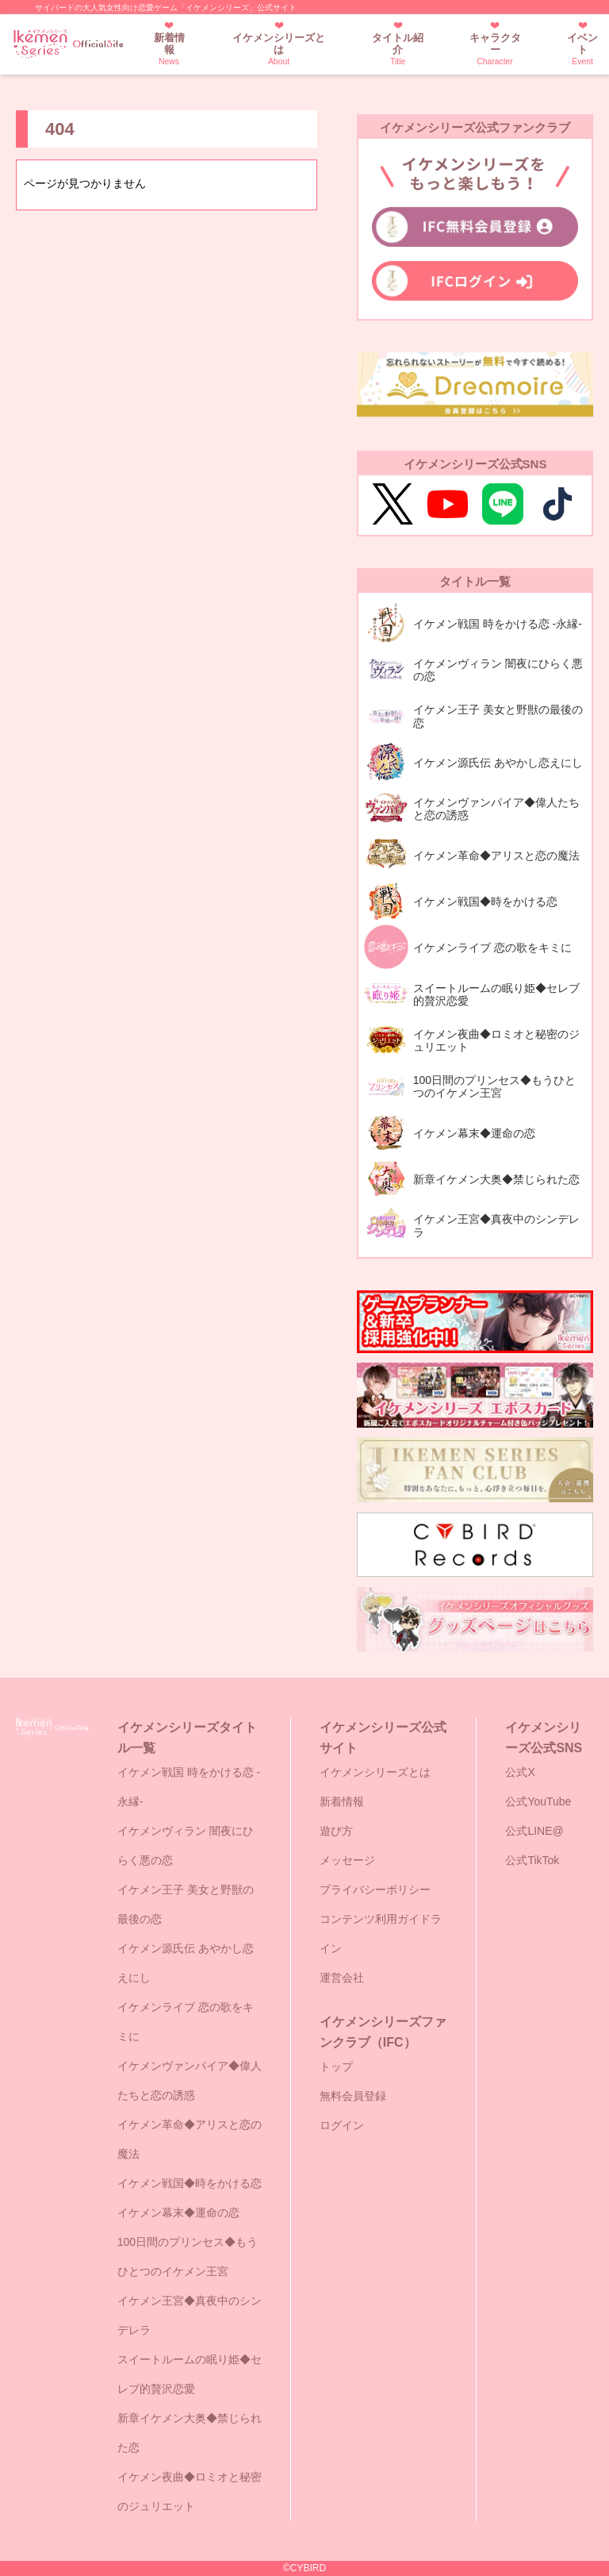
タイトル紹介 (398, 49)
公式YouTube (538, 1801)
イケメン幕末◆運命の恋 (178, 2212)
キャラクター (495, 49)
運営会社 (342, 1977)
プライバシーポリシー (375, 1889)
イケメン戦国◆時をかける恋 (189, 2183)
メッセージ (347, 1860)
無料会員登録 (353, 2096)
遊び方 (336, 1830)
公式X (519, 1772)
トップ (336, 2066)
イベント (582, 49)
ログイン (342, 2125)
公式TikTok (532, 1860)
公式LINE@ (534, 1830)
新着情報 (169, 49)
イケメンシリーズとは (278, 49)
